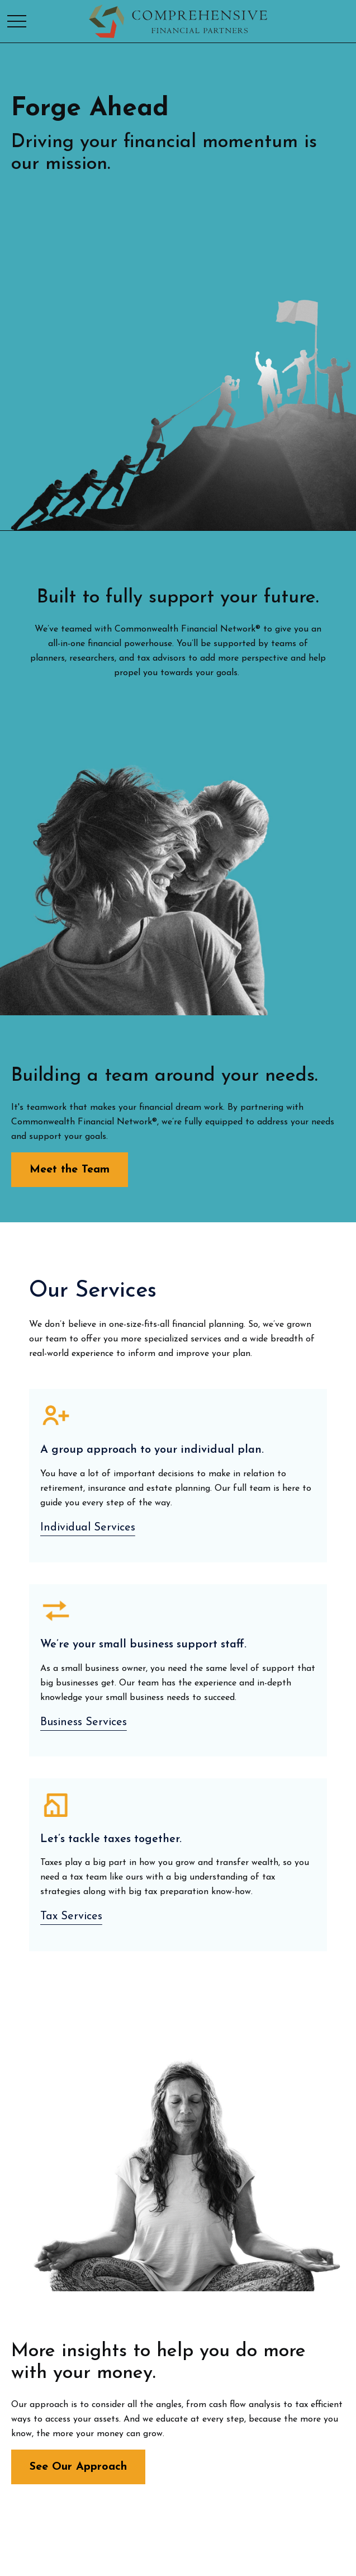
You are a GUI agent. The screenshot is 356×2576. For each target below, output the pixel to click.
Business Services (83, 1722)
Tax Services (71, 1916)
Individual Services (87, 1527)
